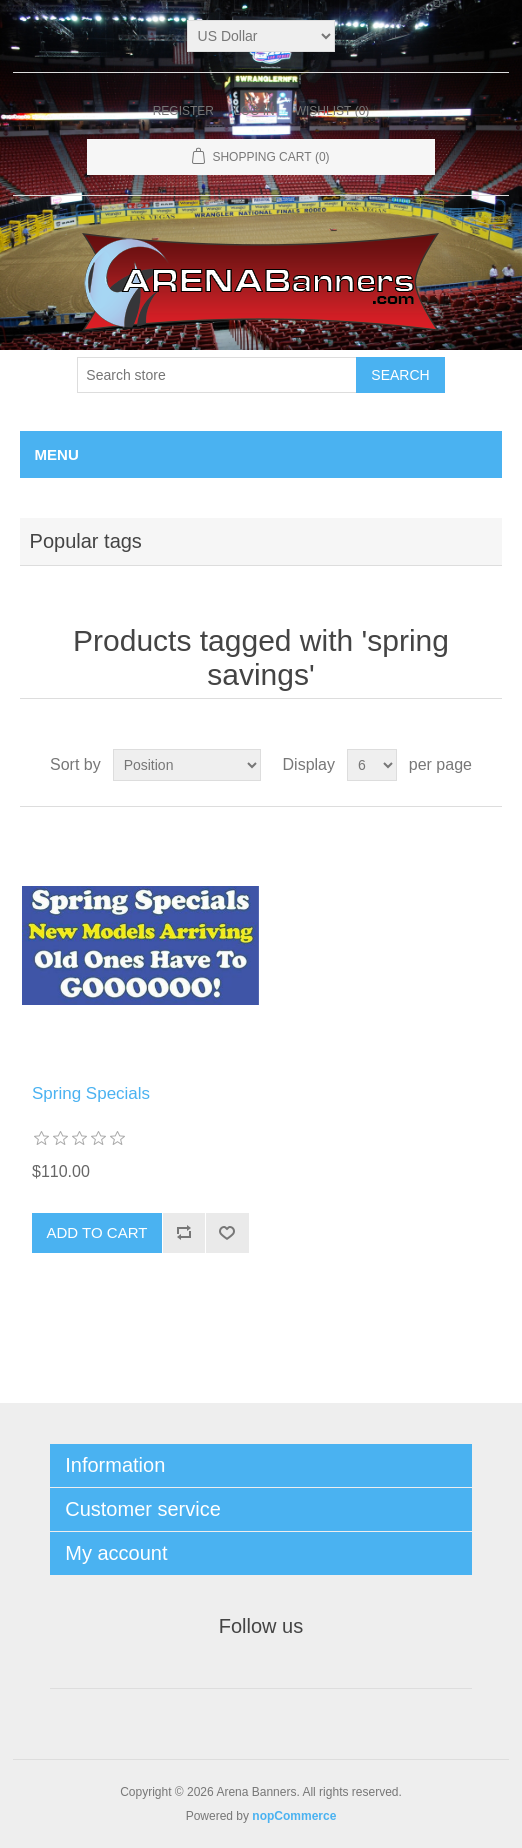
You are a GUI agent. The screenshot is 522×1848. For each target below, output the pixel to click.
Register (183, 111)
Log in (254, 111)
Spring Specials (91, 1093)
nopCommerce (294, 1816)
